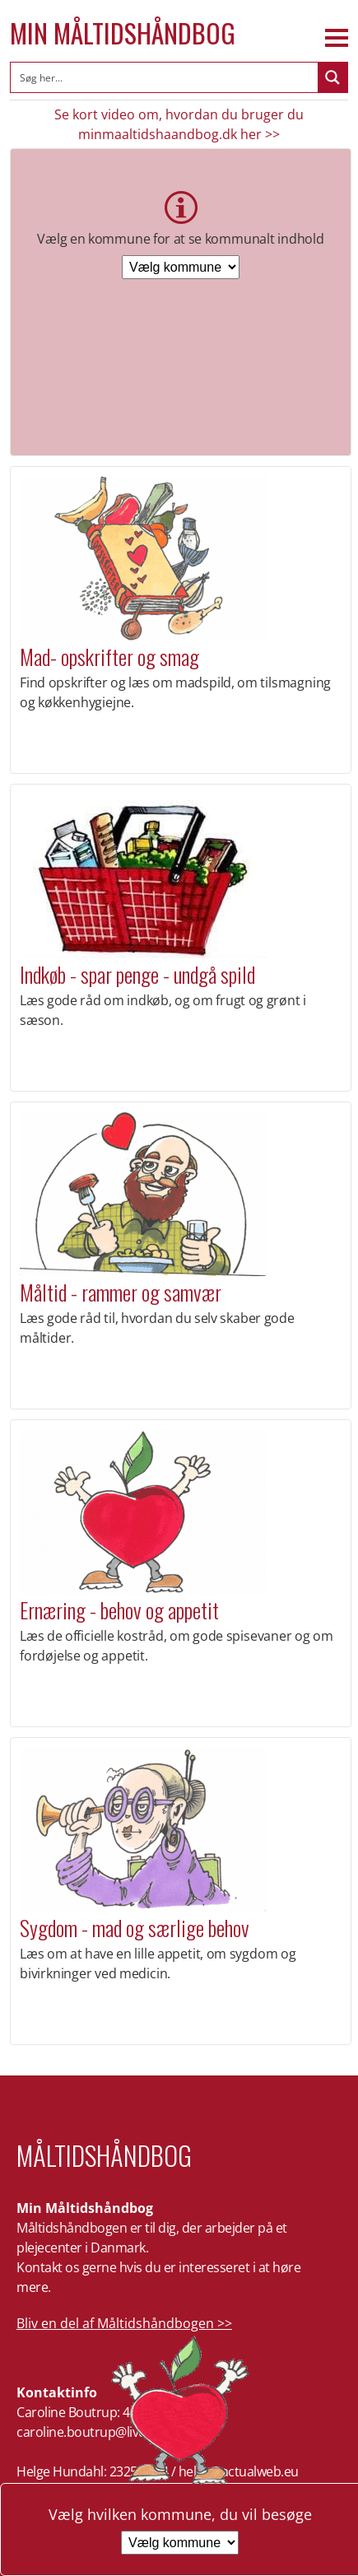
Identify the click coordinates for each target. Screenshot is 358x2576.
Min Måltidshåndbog (122, 33)
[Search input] (165, 77)
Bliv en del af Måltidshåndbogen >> (124, 2323)
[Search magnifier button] (332, 77)
